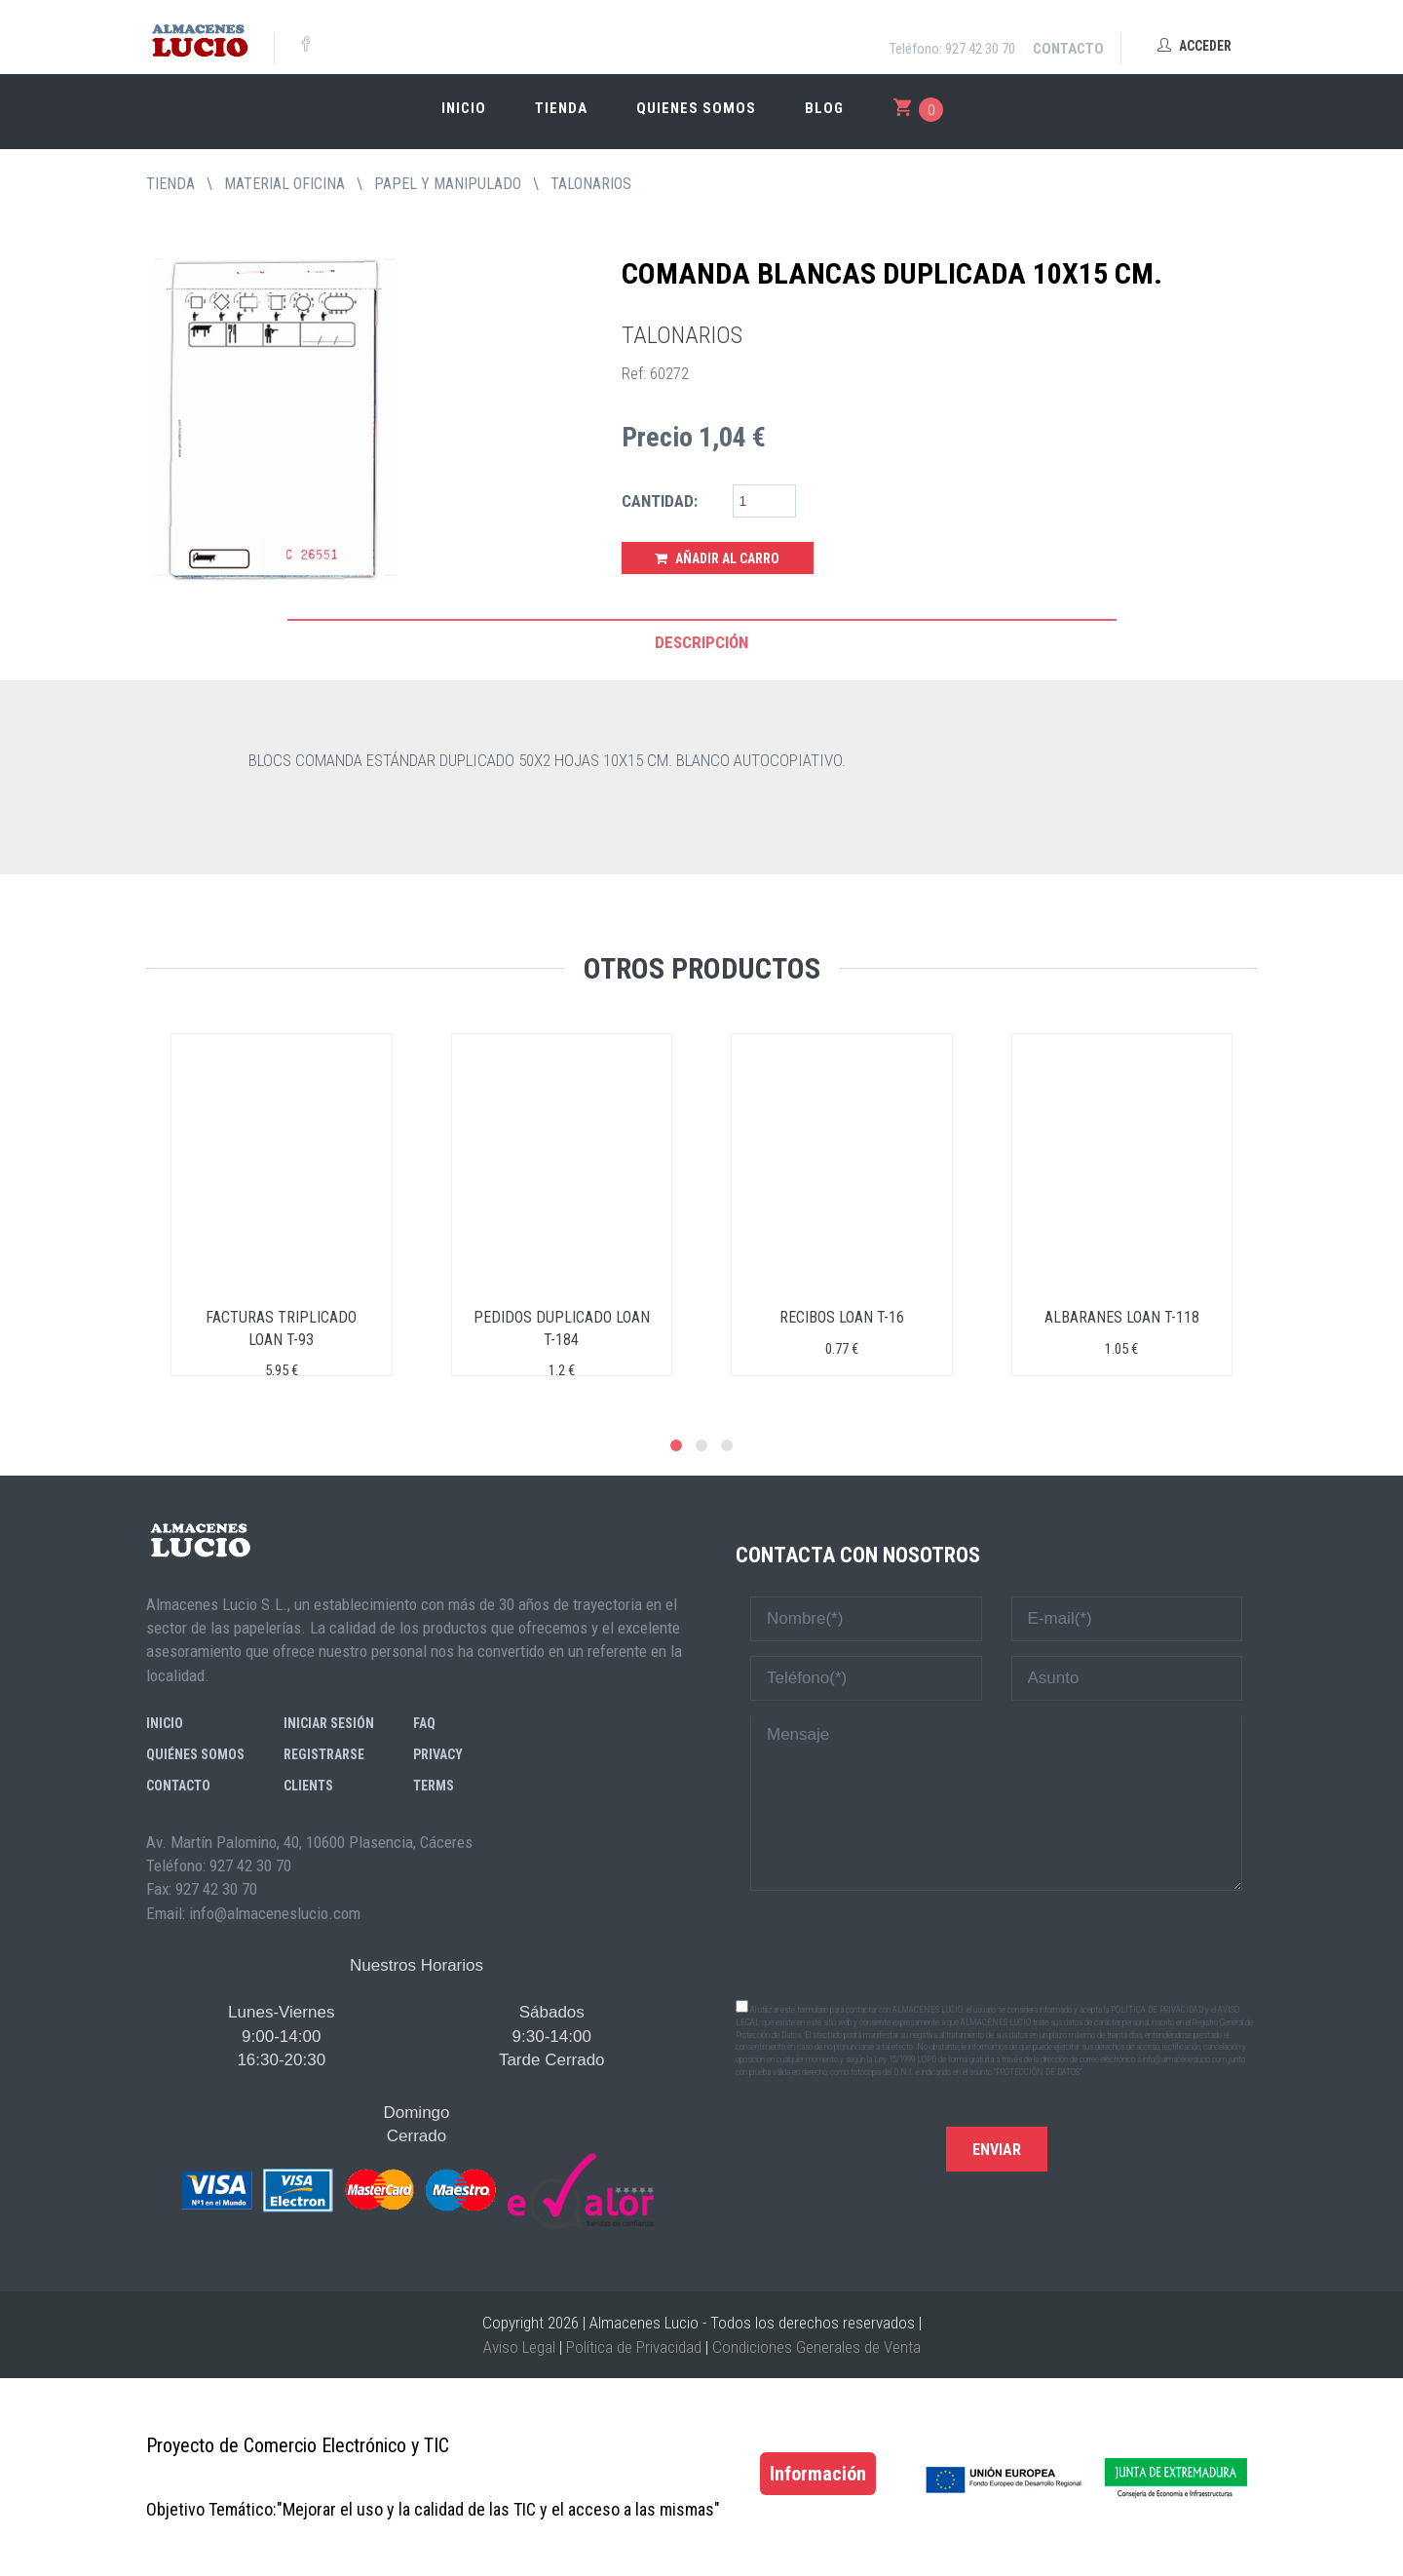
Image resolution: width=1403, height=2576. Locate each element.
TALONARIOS (590, 183)
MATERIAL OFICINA (284, 183)
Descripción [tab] (701, 642)
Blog (824, 108)
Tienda (561, 108)
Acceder (1194, 46)
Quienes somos (696, 108)
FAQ (424, 1723)
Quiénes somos (195, 1754)
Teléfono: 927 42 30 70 (952, 49)
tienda (170, 183)
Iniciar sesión (329, 1723)
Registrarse (324, 1754)
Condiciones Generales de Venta (816, 2347)
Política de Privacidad (634, 2347)
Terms (433, 1785)
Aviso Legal (519, 2347)
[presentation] (997, 1943)
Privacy (438, 1754)
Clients (308, 1785)
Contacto (1068, 49)
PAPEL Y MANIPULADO (447, 183)
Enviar (996, 2149)
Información (818, 2473)
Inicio (463, 108)
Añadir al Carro (717, 558)
